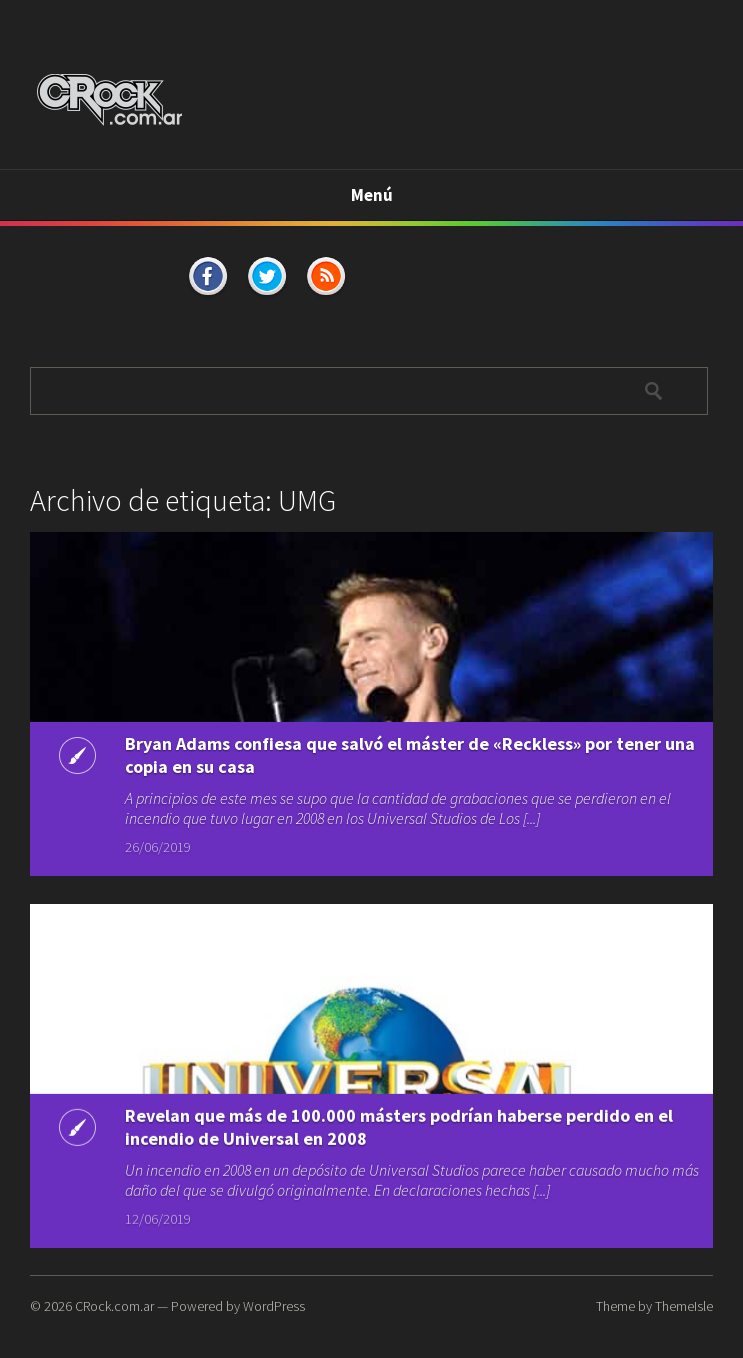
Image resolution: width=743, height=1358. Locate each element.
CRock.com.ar (114, 1306)
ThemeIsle (684, 1306)
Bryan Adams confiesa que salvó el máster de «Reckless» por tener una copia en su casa (410, 755)
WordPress (274, 1306)
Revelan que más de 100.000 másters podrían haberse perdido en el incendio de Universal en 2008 (399, 1130)
